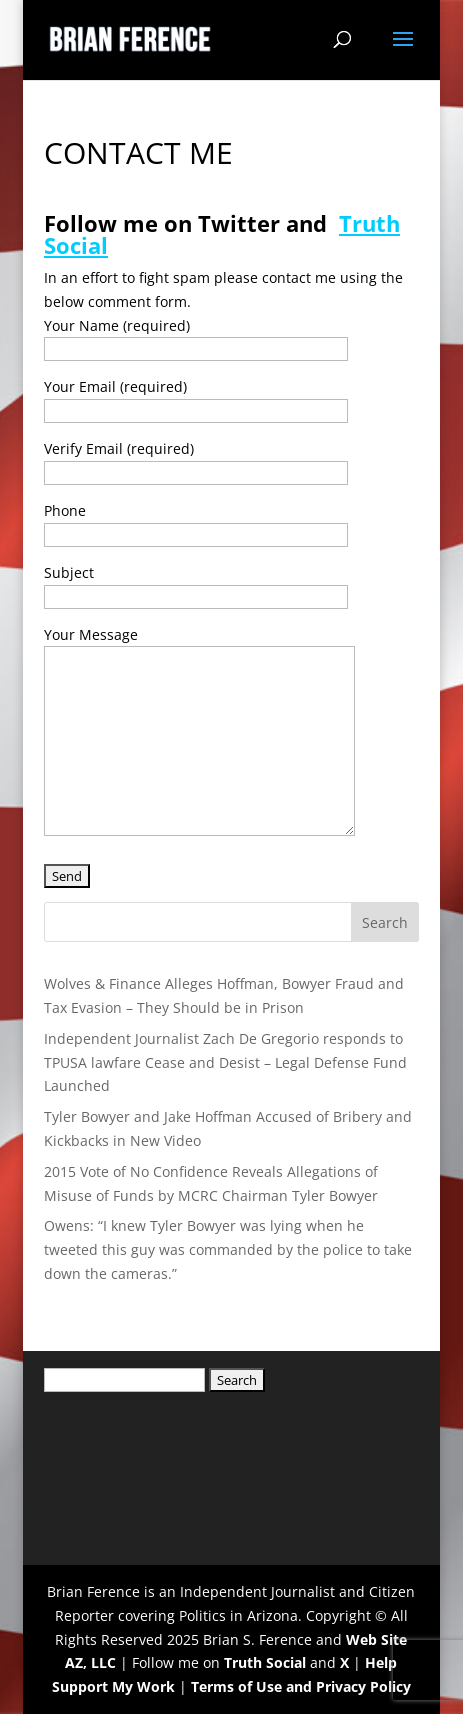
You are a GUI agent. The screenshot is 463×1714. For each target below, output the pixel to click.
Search (385, 922)
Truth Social (265, 1662)
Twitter (239, 223)
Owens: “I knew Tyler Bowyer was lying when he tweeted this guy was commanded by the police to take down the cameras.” (228, 1249)
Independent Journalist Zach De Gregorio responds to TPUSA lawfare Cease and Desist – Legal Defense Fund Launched (225, 1062)
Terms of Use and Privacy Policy (301, 1686)
